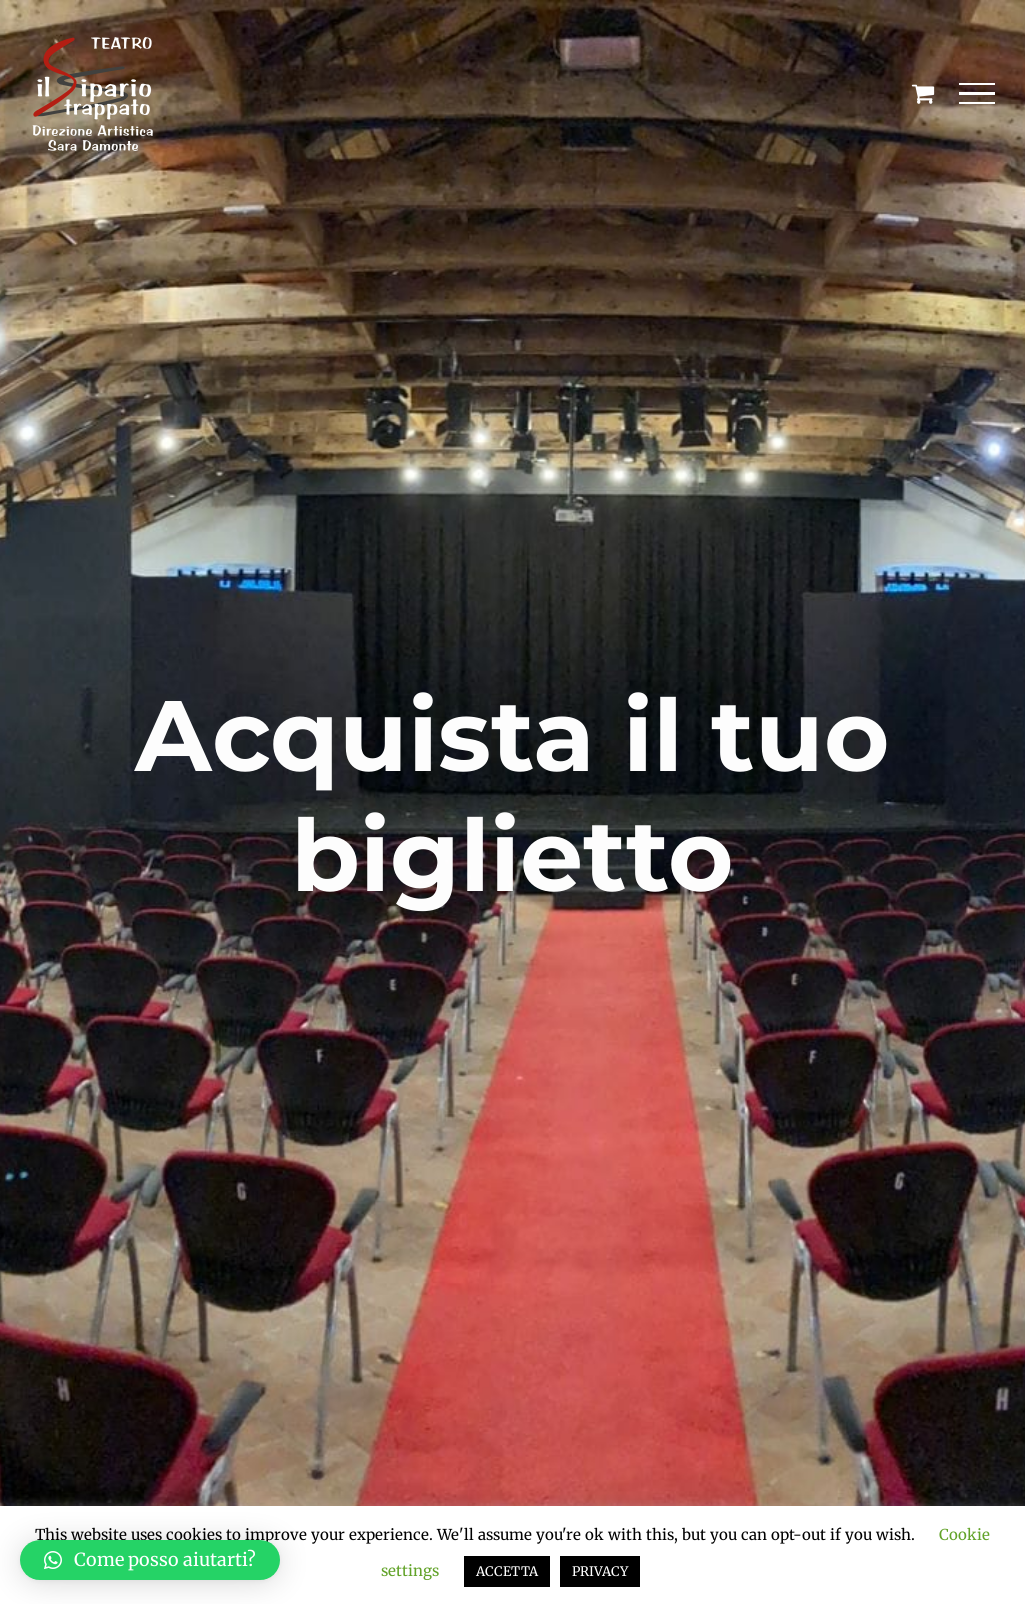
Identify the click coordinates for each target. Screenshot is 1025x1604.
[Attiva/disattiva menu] (977, 94)
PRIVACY (600, 1571)
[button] (150, 1560)
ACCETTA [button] (507, 1571)
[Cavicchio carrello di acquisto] (923, 93)
